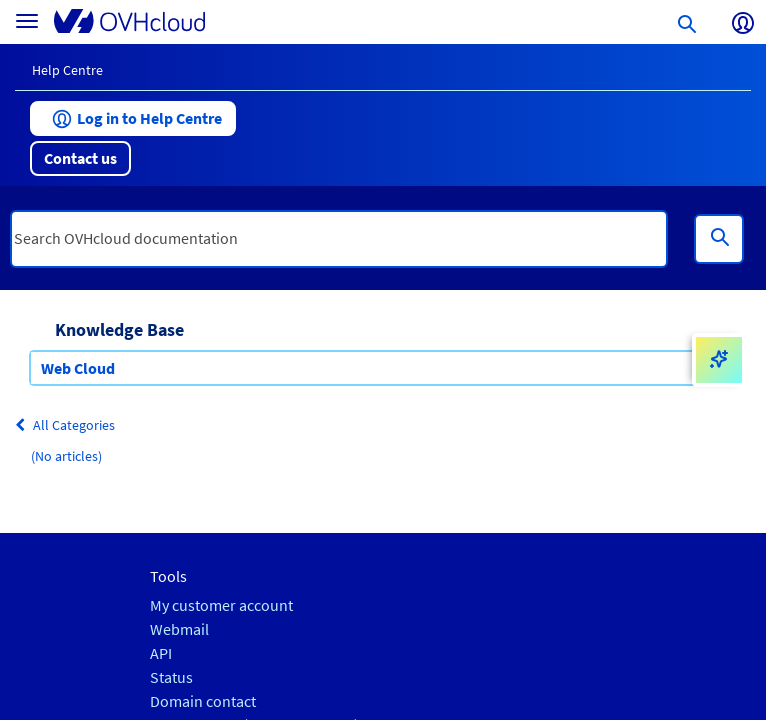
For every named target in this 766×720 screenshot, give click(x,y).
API (161, 653)
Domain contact (203, 701)
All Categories (65, 425)
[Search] (719, 239)
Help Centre (67, 70)
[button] (133, 118)
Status (171, 677)
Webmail (179, 629)
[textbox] (339, 239)
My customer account (221, 605)
